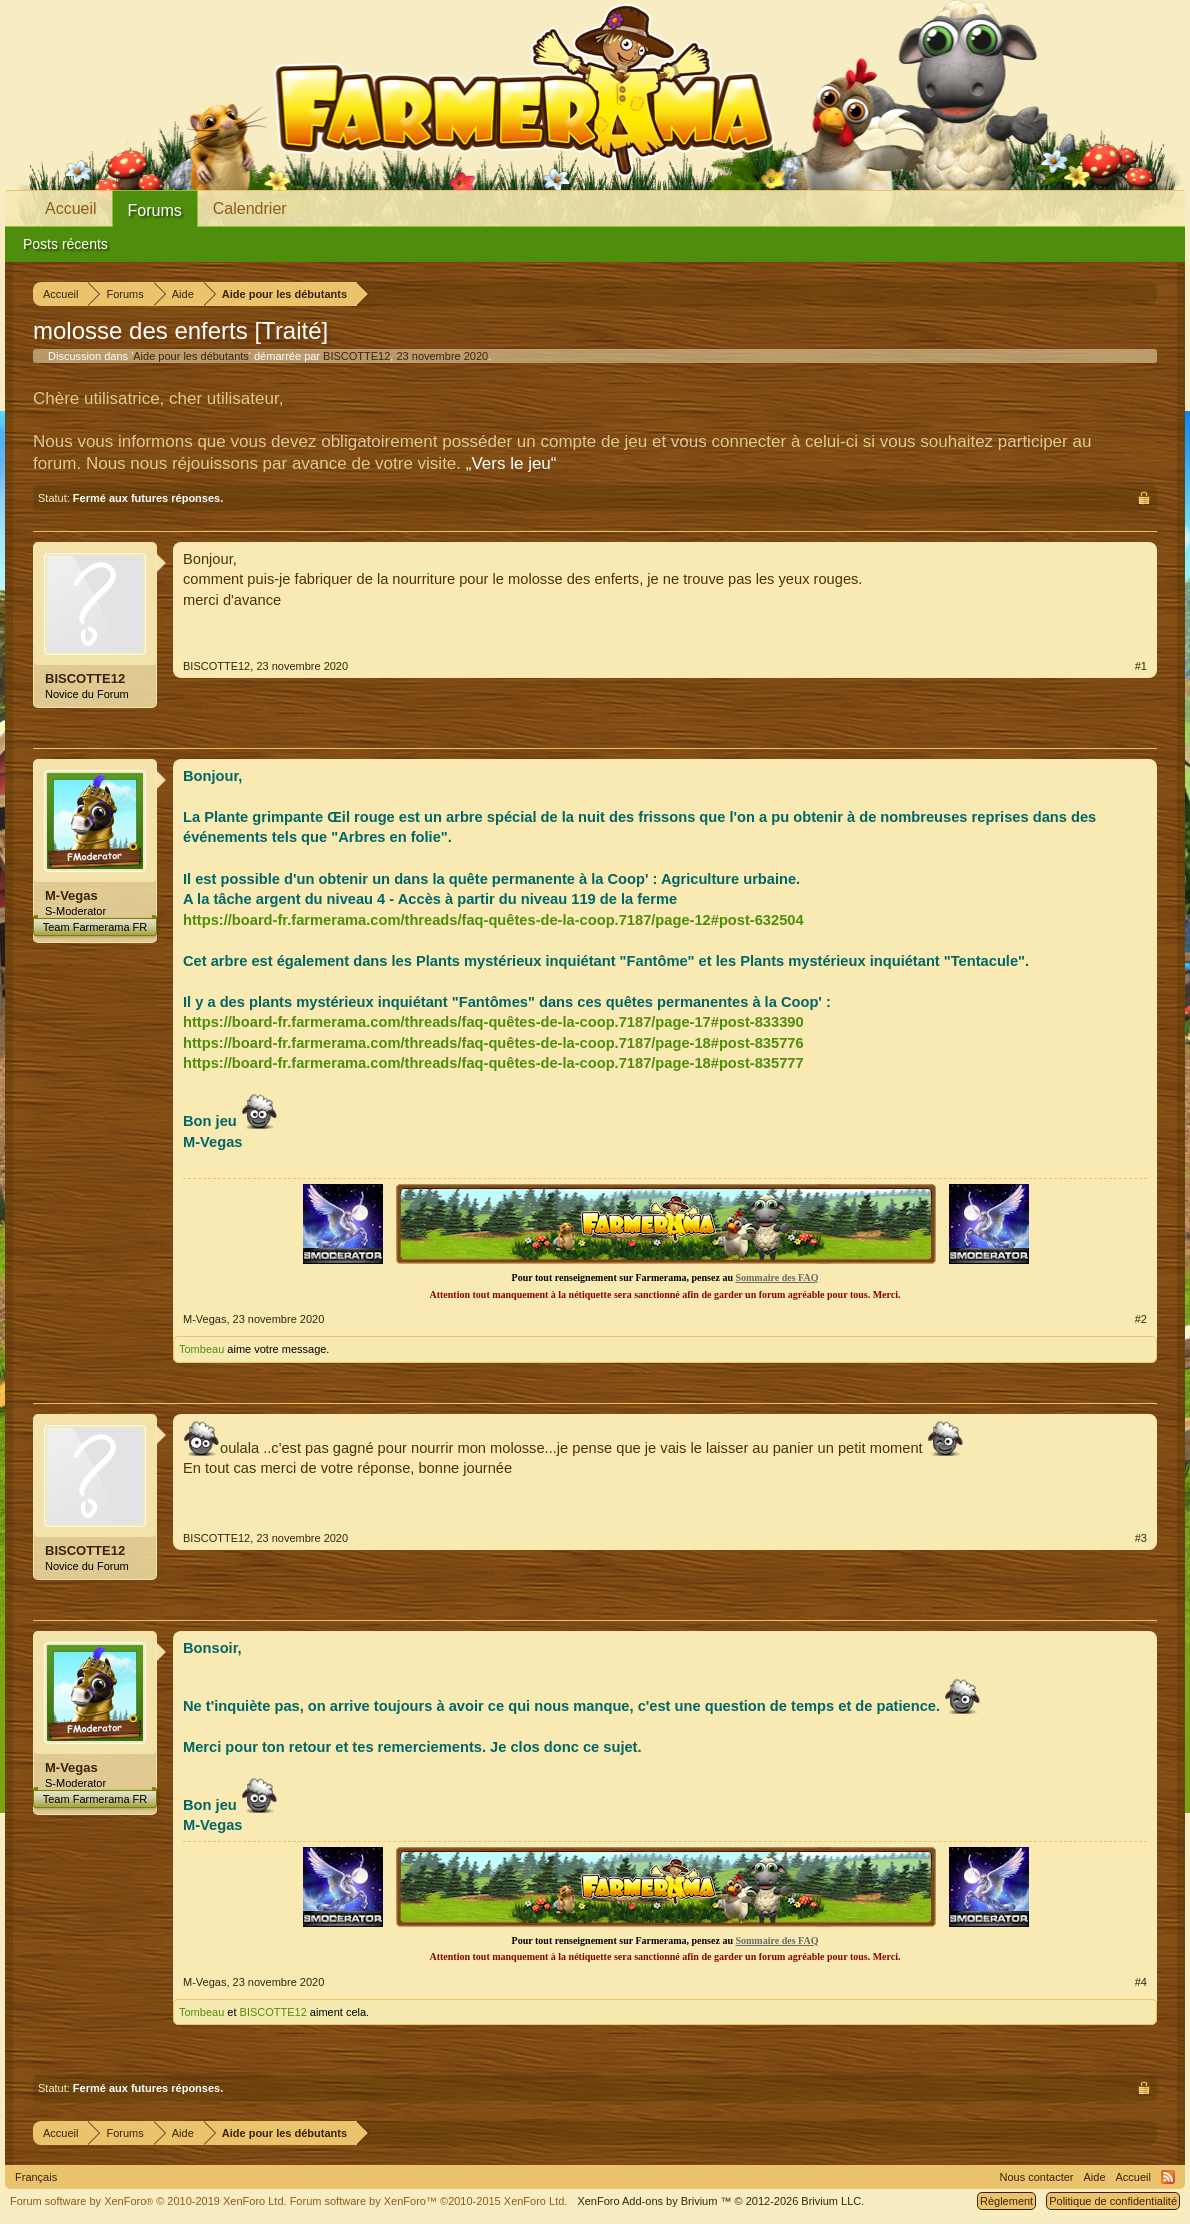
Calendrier (250, 208)
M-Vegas (71, 895)
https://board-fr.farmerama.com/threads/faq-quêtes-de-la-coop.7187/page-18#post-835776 (493, 1043)
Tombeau (201, 1349)
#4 (1141, 1982)
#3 (1141, 1538)
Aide (1095, 2177)
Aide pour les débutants (191, 356)
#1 (1141, 666)
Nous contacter (1037, 2177)
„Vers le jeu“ (511, 463)
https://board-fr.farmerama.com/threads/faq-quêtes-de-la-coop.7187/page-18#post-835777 (493, 1063)
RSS (1168, 2177)
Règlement (1006, 2201)
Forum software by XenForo (148, 2201)
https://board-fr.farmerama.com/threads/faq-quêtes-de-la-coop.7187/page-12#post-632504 (493, 920)
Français (36, 2177)
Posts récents (65, 244)
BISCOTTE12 (356, 356)
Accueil (71, 208)
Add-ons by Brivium (720, 2201)
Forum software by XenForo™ (429, 2201)
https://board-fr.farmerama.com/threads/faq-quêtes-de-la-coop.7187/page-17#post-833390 (493, 1022)
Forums (155, 210)
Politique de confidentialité (1113, 2201)
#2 (1141, 1319)
